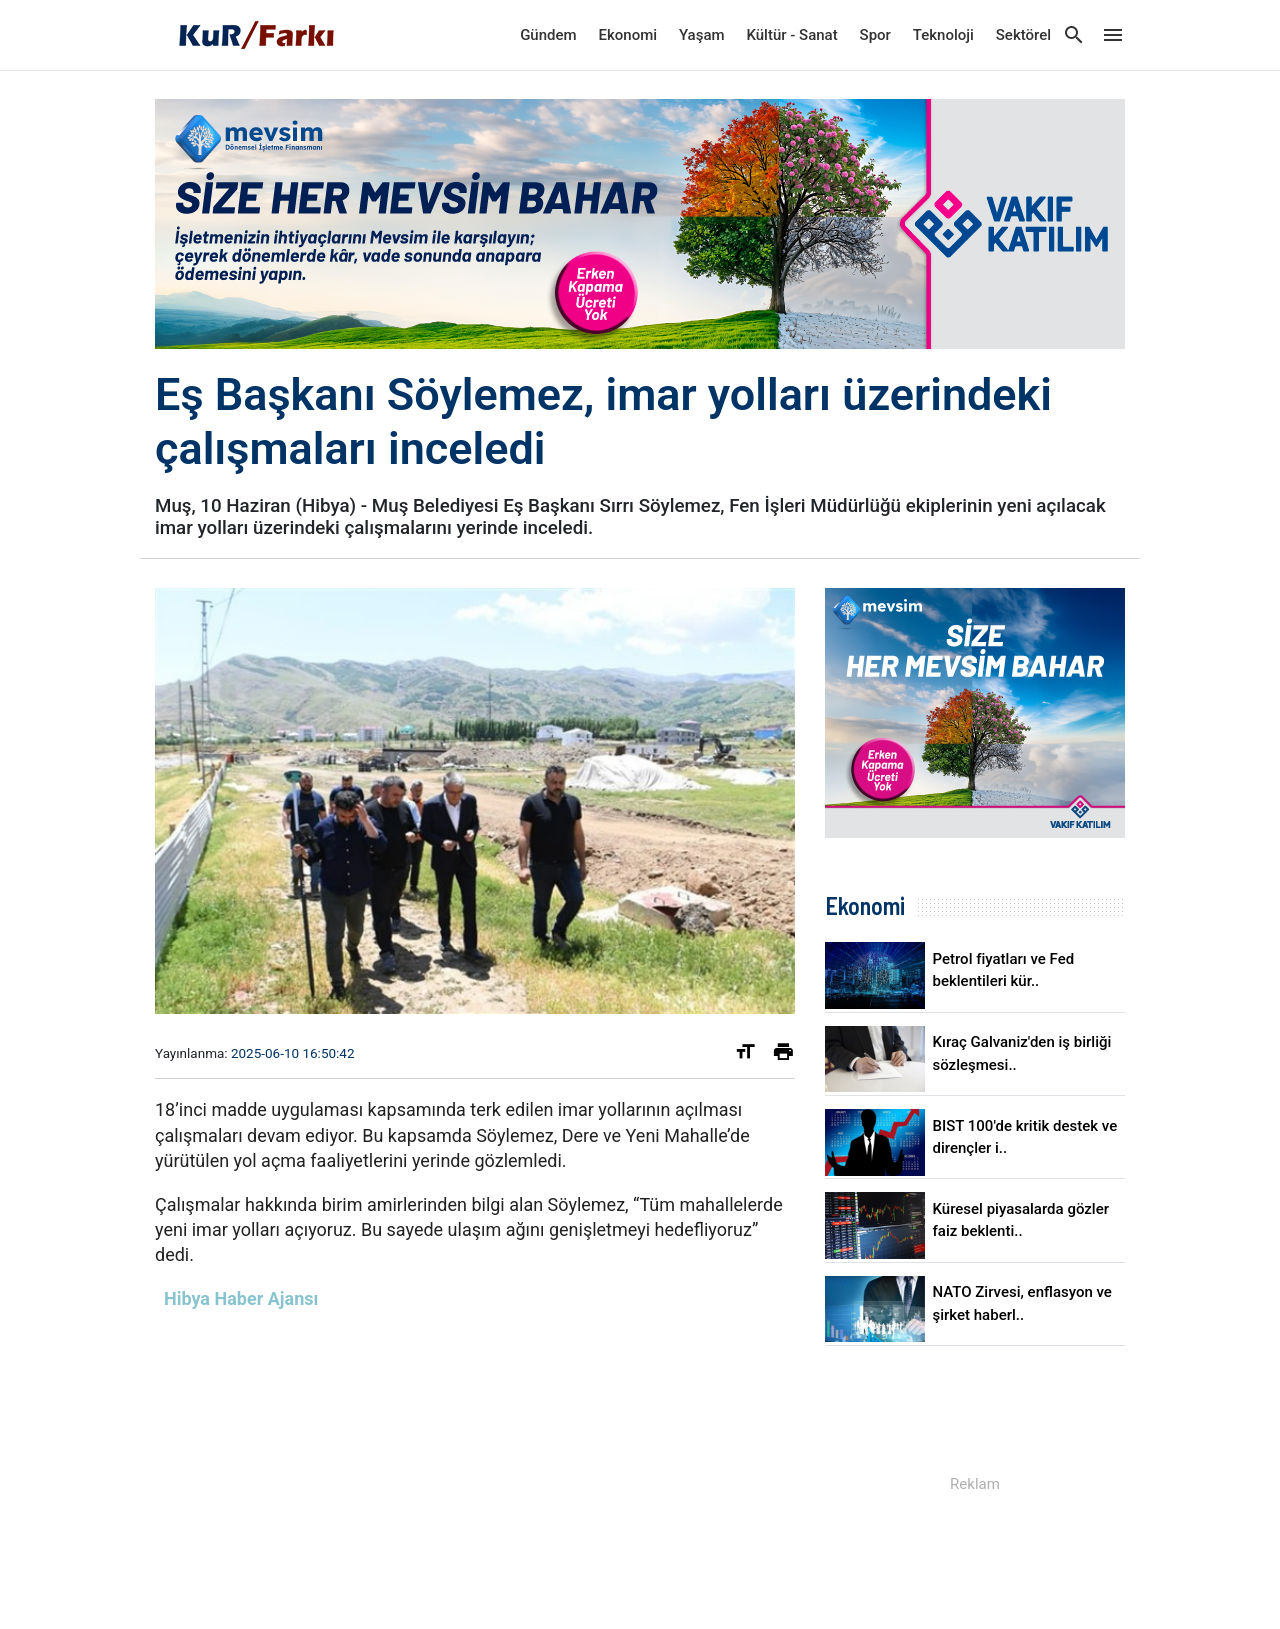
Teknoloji (943, 35)
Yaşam (702, 35)
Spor (875, 35)
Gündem (548, 35)
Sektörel (1023, 35)
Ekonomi (628, 35)
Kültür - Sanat (791, 35)
